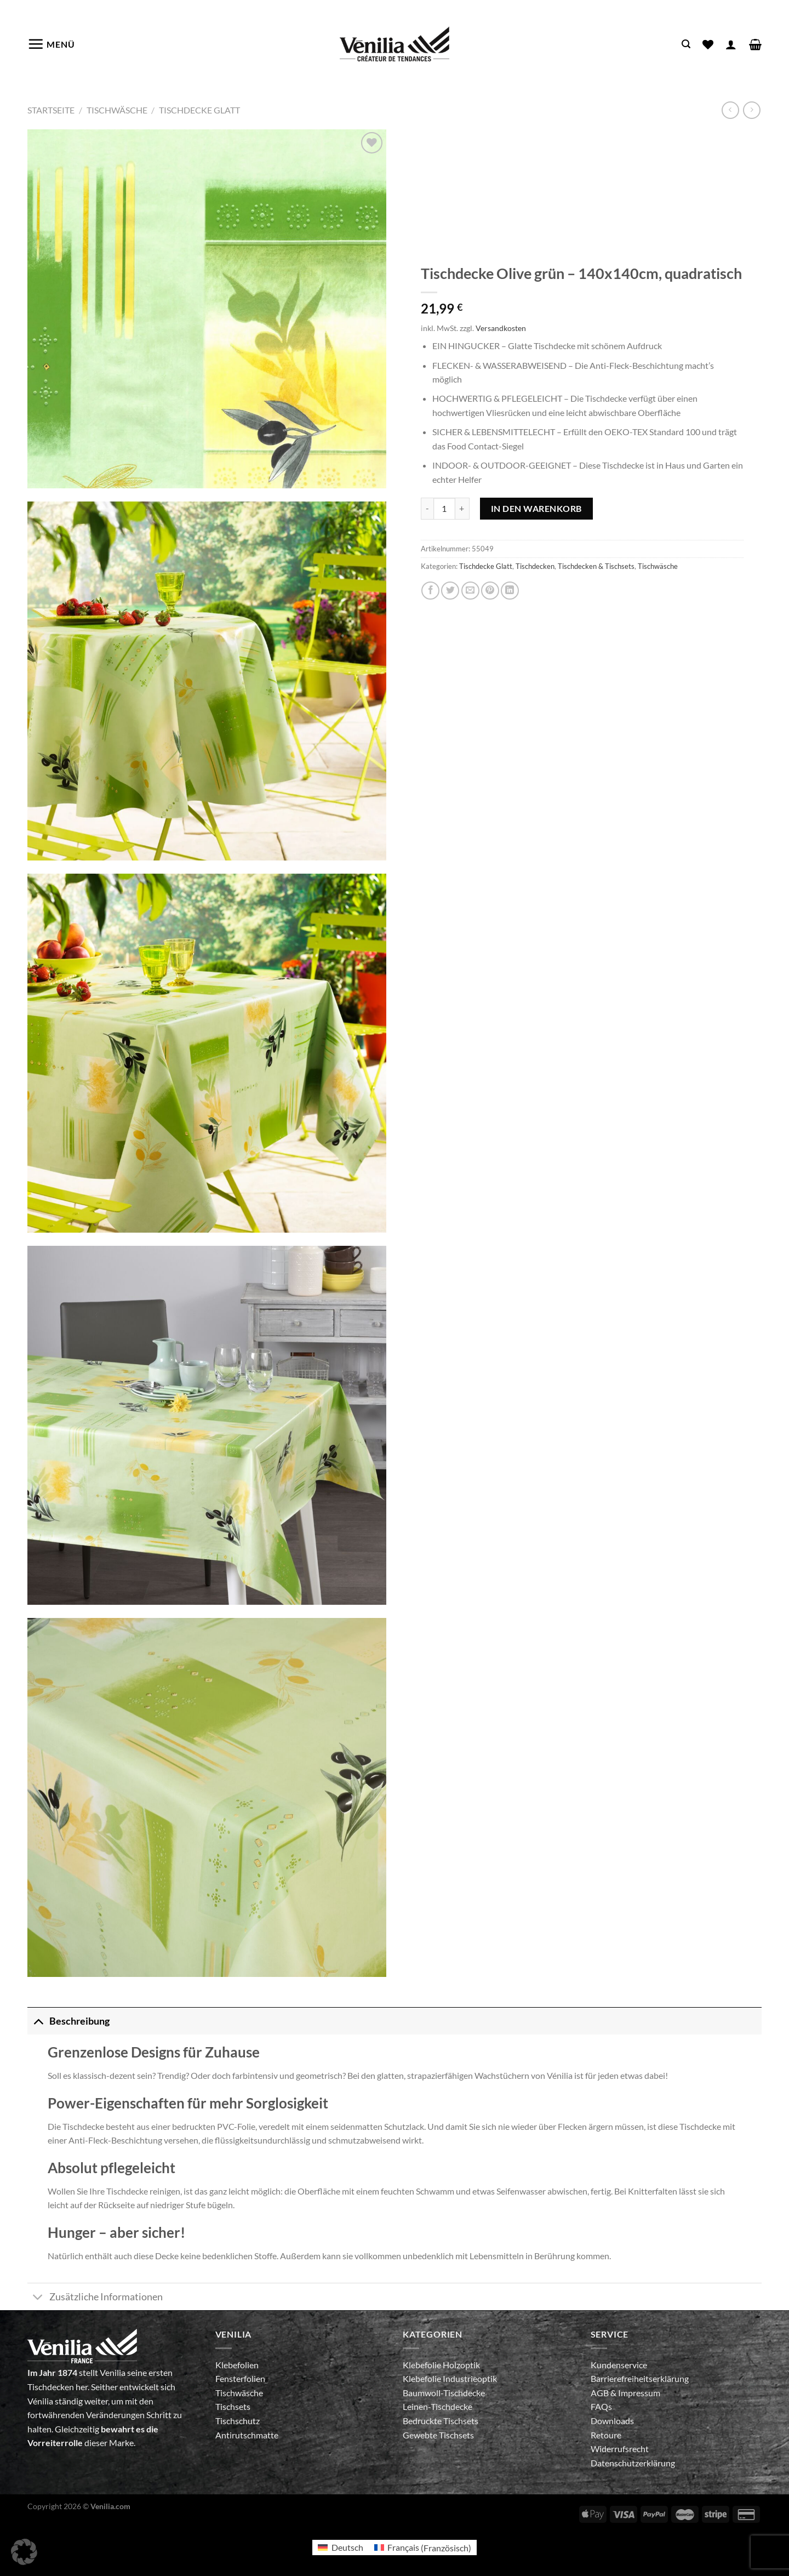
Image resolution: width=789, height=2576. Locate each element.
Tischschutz (237, 2420)
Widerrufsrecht (620, 2448)
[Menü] (51, 44)
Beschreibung (68, 2021)
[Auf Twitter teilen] (450, 591)
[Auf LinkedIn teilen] (510, 591)
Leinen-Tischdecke (437, 2406)
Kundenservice (619, 2365)
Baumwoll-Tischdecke (444, 2392)
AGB (600, 2392)
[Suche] (686, 44)
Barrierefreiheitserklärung (640, 2378)
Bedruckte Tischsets (440, 2420)
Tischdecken (535, 566)
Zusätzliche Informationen (95, 2298)
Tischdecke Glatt (199, 110)
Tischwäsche (117, 110)
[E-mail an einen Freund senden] (470, 591)
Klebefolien (237, 2365)
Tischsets (232, 2406)
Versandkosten (501, 328)
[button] (24, 2552)
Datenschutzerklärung (633, 2463)
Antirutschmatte (246, 2435)
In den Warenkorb (536, 508)
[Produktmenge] (444, 509)
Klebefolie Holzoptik (441, 2365)
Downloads (612, 2420)
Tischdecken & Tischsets (596, 566)
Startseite (51, 110)
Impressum (639, 2392)
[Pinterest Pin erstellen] (490, 591)
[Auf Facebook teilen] (430, 591)
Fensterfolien (240, 2378)
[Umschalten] (38, 2021)
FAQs (601, 2406)
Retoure (606, 2435)
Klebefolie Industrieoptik (450, 2378)
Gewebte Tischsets (438, 2435)
